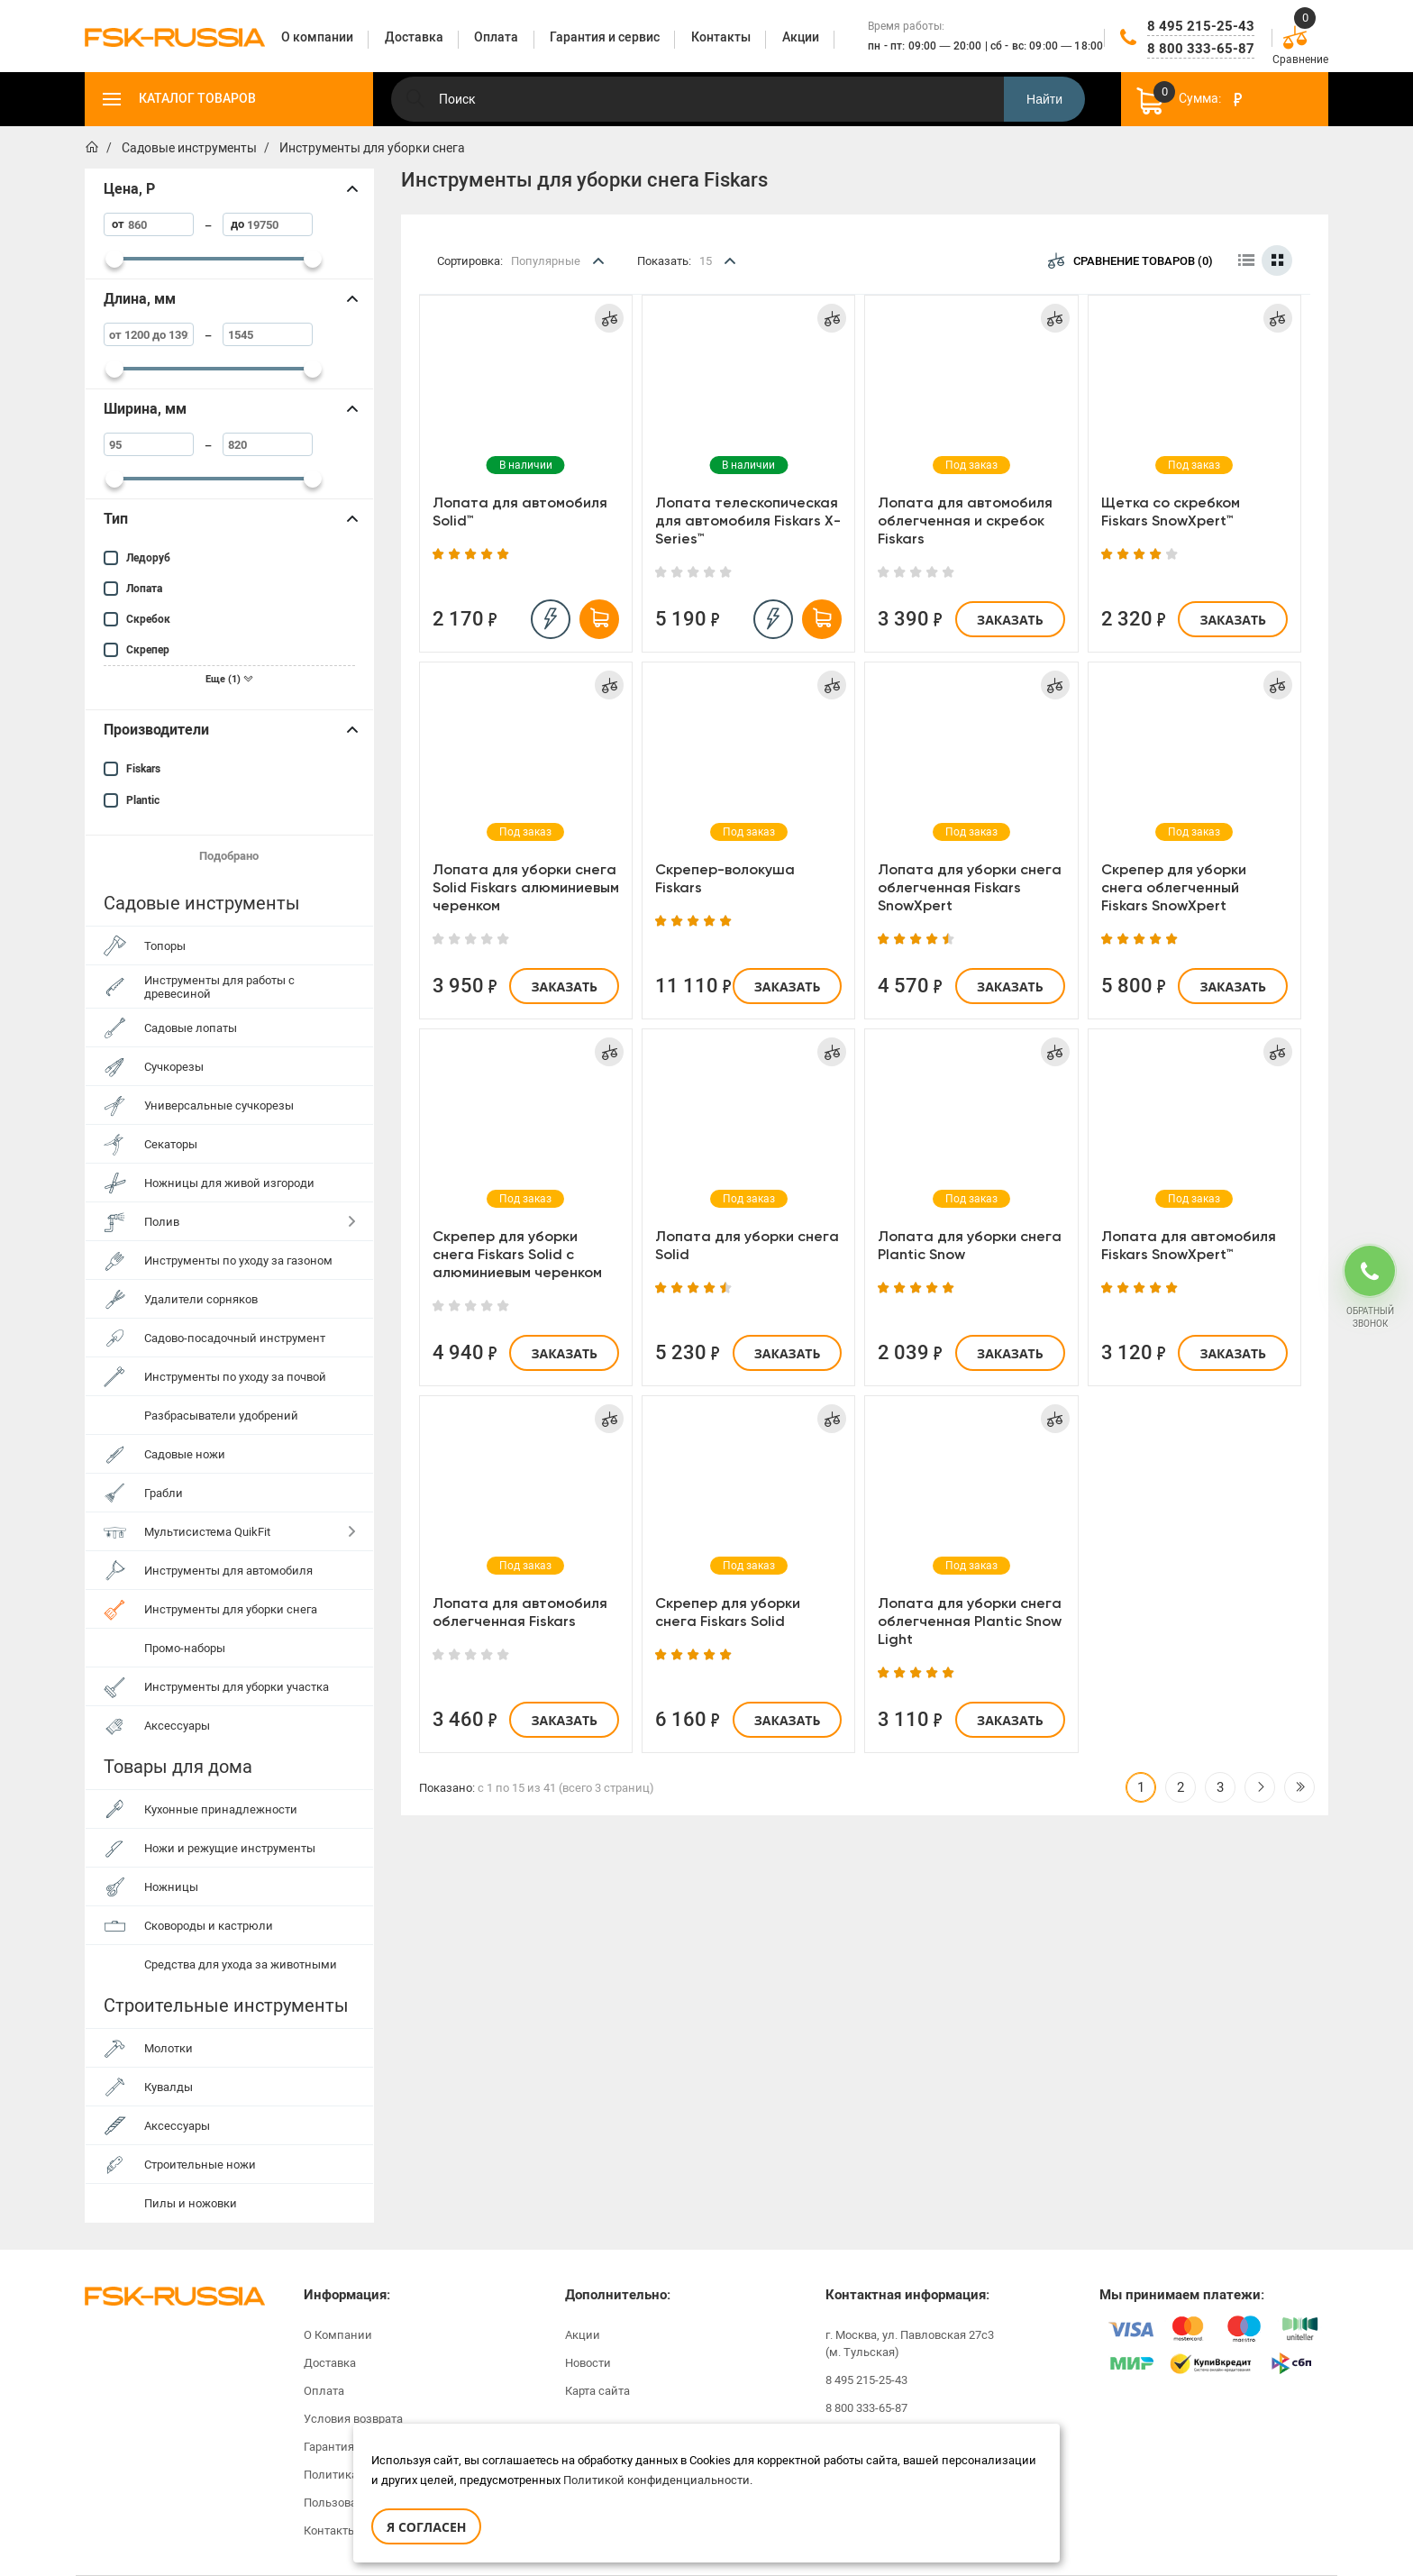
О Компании (338, 2335)
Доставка (330, 2363)
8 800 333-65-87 (1200, 49)
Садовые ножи (184, 1454)
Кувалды (168, 2087)
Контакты (330, 2530)
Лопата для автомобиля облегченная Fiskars (520, 1612)
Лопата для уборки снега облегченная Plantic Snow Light (970, 1621)
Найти (1044, 99)
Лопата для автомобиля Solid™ (520, 511)
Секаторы (170, 1144)
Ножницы (171, 1887)
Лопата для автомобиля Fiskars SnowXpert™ (1188, 1245)
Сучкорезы (174, 1066)
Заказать (1010, 619)
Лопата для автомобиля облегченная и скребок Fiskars (965, 520)
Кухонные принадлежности (220, 1809)
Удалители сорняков (201, 1299)
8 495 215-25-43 (1200, 26)
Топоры (165, 946)
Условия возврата (353, 2418)
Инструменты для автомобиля (228, 1570)
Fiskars (143, 769)
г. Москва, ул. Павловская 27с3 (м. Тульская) (909, 2343)
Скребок (148, 619)
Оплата (324, 2391)
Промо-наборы (184, 1648)
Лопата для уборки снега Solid (747, 1245)
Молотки (168, 2048)
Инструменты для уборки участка (236, 1687)
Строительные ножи (200, 2164)
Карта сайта (597, 2391)
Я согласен (426, 2526)
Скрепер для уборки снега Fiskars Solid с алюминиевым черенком (517, 1254)
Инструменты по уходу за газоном (238, 1260)
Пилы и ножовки (190, 2203)
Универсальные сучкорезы (219, 1105)
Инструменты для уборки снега (230, 1609)
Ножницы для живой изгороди (229, 1183)
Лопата (144, 588)
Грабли (163, 1493)
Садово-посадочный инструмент (234, 1338)
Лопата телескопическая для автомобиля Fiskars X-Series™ (748, 520)
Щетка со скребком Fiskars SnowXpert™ (1170, 511)
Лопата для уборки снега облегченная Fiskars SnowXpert (970, 887)
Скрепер (147, 650)
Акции (582, 2335)
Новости (588, 2363)
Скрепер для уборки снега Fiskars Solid (727, 1612)
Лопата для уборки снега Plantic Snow (970, 1245)
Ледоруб (148, 558)
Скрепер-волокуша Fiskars (725, 878)
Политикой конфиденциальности (656, 2480)
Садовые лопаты (190, 1028)
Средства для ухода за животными (240, 1964)
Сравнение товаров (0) (1130, 260)
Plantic (143, 800)
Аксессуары (177, 1725)
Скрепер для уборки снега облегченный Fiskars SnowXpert (1173, 887)
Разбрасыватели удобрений (221, 1415)
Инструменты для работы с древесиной (219, 986)
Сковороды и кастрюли (208, 1925)
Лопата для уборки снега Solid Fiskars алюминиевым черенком (526, 887)
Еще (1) (229, 679)
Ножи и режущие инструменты (229, 1848)
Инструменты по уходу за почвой (235, 1377)
